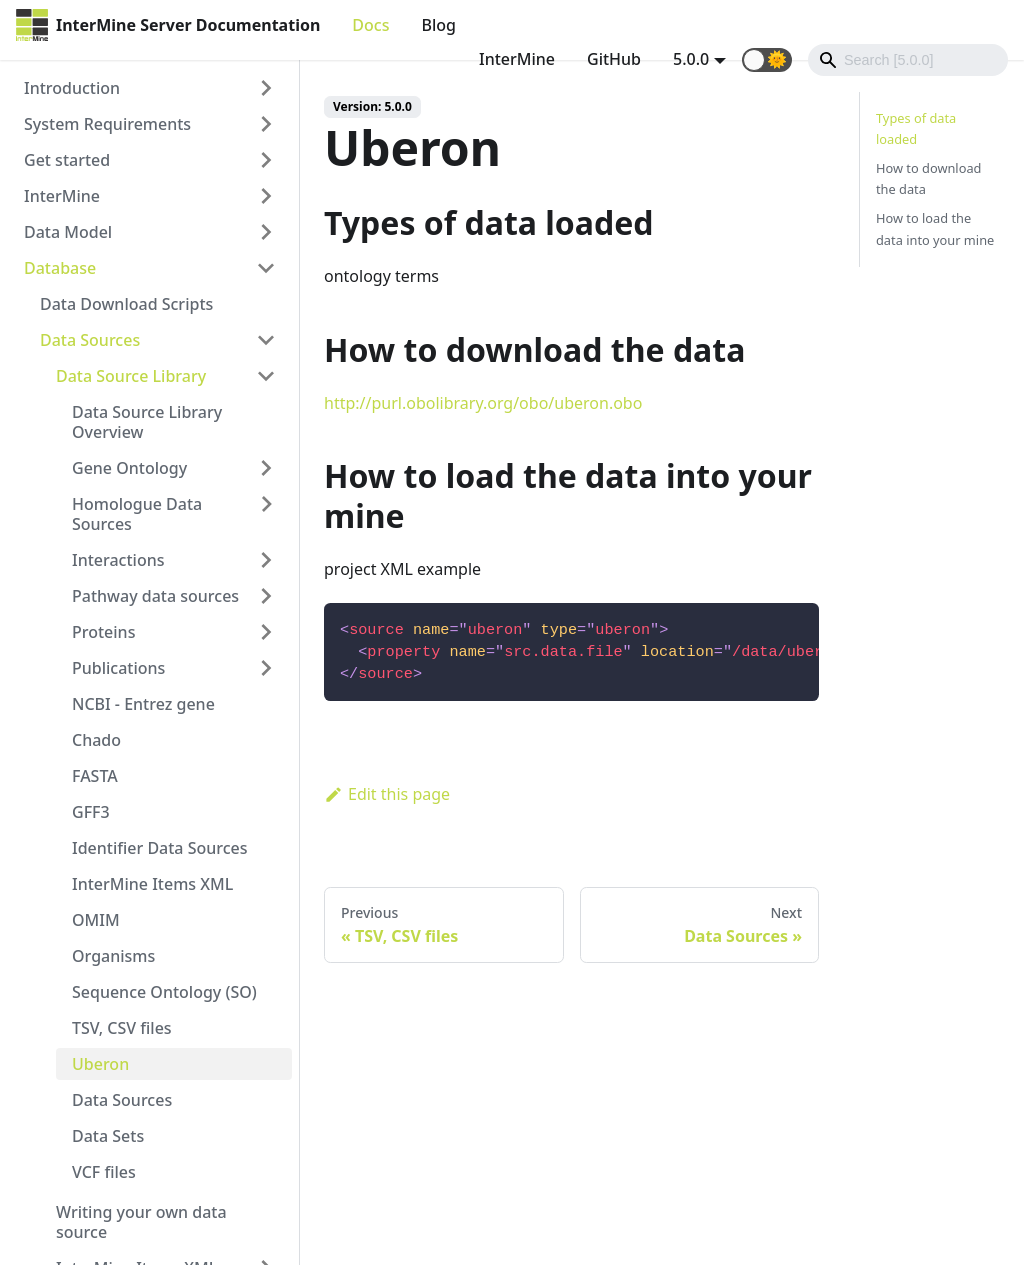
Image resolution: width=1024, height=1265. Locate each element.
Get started (67, 160)
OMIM (96, 920)
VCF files (104, 1172)
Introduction (72, 88)
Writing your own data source (141, 1222)
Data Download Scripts (126, 304)
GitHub (614, 59)
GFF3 (91, 812)
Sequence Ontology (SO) (164, 992)
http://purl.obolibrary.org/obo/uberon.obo (483, 403)
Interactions (118, 560)
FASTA (95, 776)
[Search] (908, 60)
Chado (96, 740)
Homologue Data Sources (137, 514)
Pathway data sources (155, 596)
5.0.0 (691, 59)
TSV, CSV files (122, 1028)
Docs (370, 25)
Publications (118, 668)
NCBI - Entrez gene (143, 704)
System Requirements (107, 124)
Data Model (68, 232)
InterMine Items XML (152, 884)
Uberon (100, 1064)
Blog (438, 25)
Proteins (103, 632)
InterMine (517, 59)
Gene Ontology (129, 468)
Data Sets (108, 1136)
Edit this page (387, 794)
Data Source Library (131, 376)
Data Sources (90, 340)
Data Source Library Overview (147, 422)
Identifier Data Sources (160, 848)
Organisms (113, 956)
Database (60, 268)
